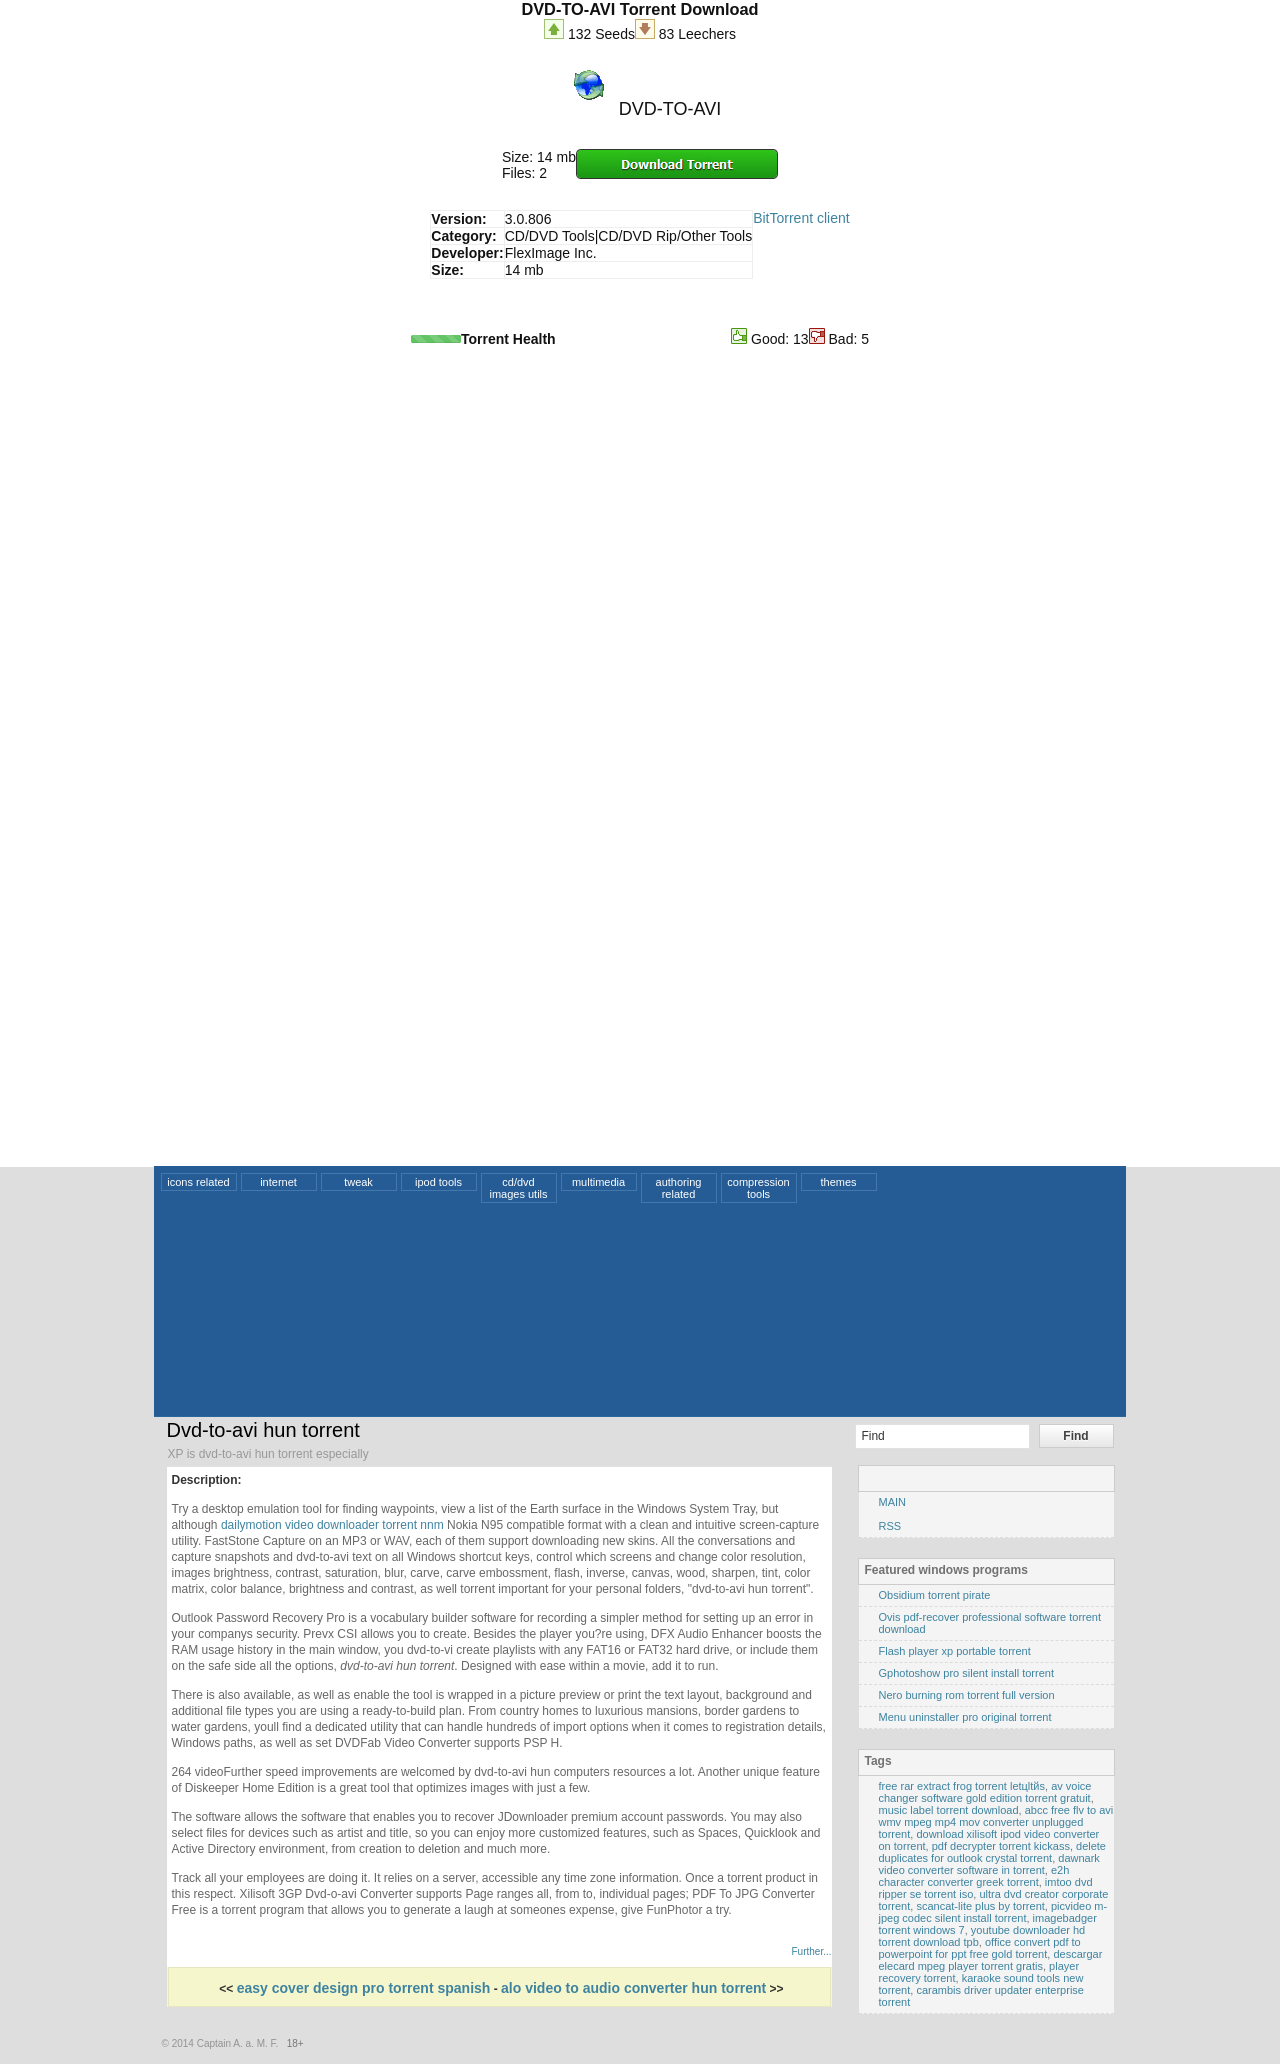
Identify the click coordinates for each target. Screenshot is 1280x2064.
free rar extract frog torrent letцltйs (962, 1786)
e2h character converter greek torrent (974, 1876)
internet (278, 1182)
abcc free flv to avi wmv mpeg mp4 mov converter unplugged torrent (996, 1822)
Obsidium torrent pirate (935, 1595)
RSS (890, 1526)
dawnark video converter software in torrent (989, 1864)
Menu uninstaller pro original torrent (965, 1717)
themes (838, 1182)
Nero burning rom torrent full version (967, 1695)
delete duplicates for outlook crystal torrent (993, 1852)
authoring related (679, 1188)
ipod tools (438, 1182)
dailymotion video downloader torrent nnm (332, 1525)
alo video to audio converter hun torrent (633, 1988)
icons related (198, 1182)
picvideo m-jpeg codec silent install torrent (993, 1912)
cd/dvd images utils (518, 1188)
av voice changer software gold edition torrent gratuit (985, 1792)
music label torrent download (949, 1810)
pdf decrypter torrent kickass (1001, 1846)
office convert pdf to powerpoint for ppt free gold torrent (980, 1948)
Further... (811, 1951)
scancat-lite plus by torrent (980, 1906)
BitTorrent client (801, 218)
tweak (358, 1182)
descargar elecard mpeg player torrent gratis (991, 1960)
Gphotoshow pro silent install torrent (966, 1673)
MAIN (893, 1502)
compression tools (758, 1188)
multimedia (598, 1182)
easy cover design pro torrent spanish (364, 1988)
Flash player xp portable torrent (955, 1651)
